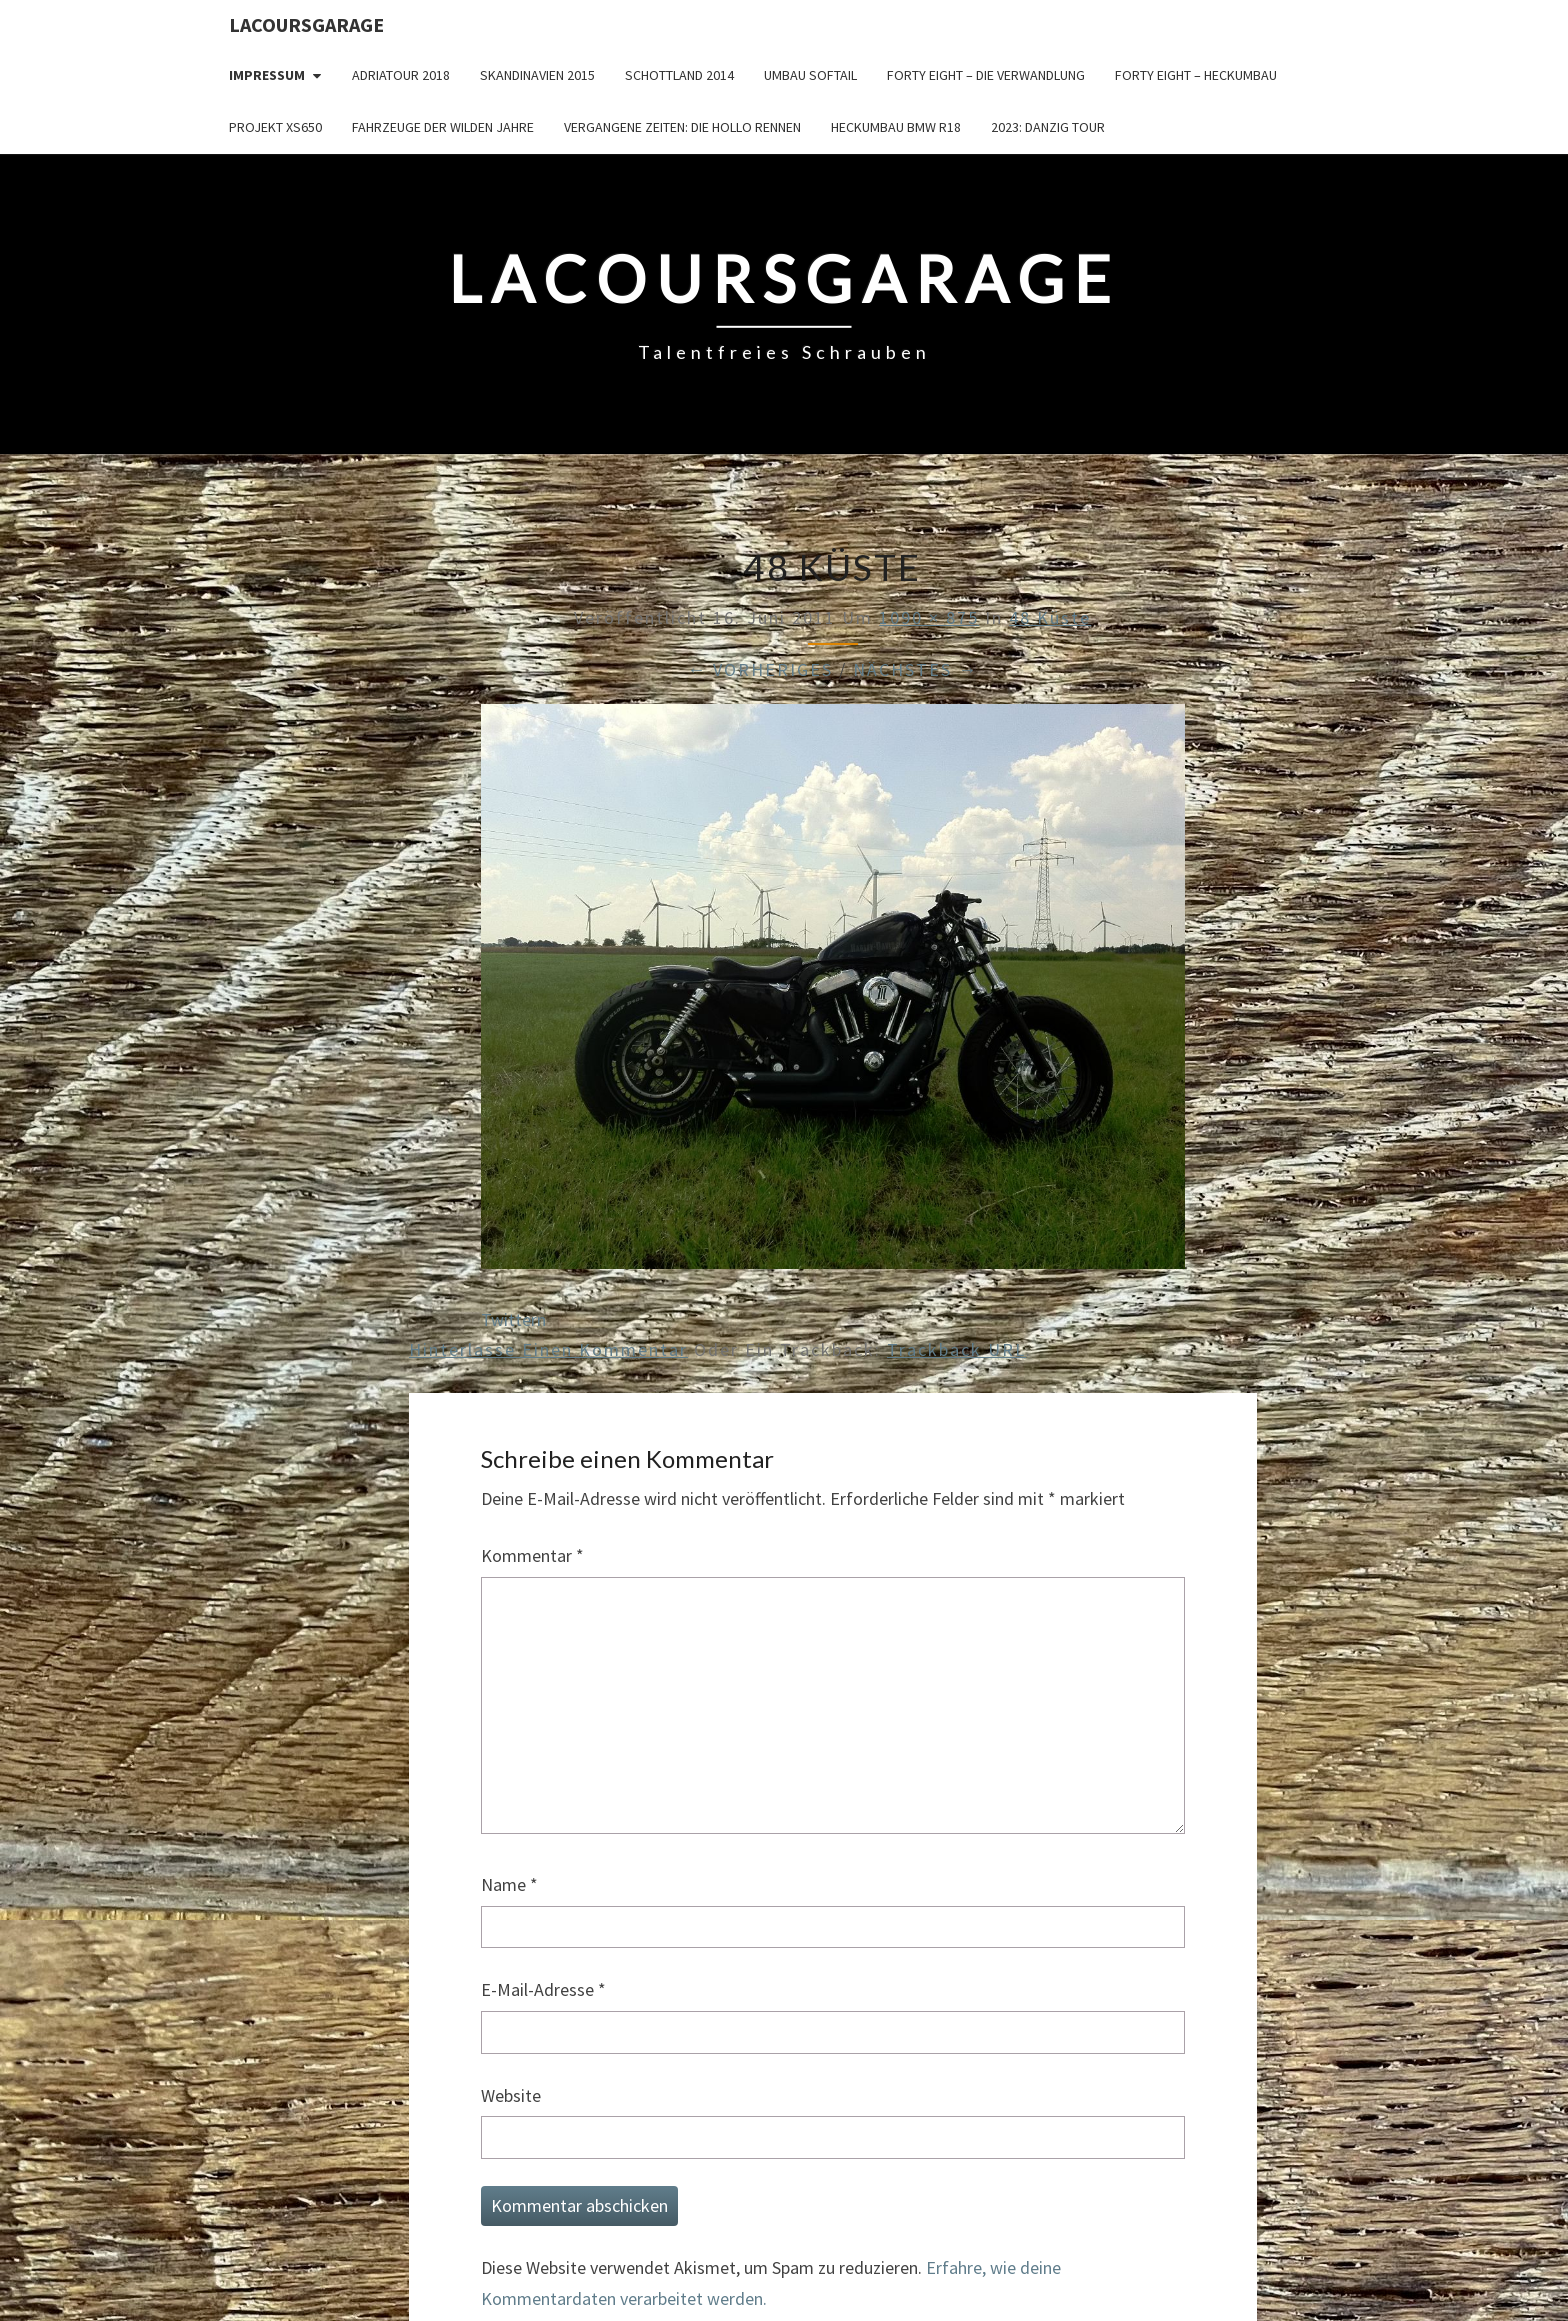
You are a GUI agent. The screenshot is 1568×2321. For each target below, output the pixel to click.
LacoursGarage (306, 24)
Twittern (513, 1319)
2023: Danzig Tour (1048, 127)
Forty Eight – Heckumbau (1196, 75)
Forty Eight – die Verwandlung (986, 75)
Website (511, 2095)
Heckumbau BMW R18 (896, 127)
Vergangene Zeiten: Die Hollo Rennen (682, 127)
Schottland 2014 (679, 75)
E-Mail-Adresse (543, 1989)
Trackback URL (956, 1349)
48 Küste (1050, 617)
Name (509, 1884)
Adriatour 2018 (401, 75)
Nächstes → (915, 669)
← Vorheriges (760, 669)
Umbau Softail (810, 75)
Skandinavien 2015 (537, 75)
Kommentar (532, 1555)
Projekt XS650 (275, 127)
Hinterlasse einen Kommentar (548, 1349)
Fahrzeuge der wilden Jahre (443, 127)
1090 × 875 (929, 617)
